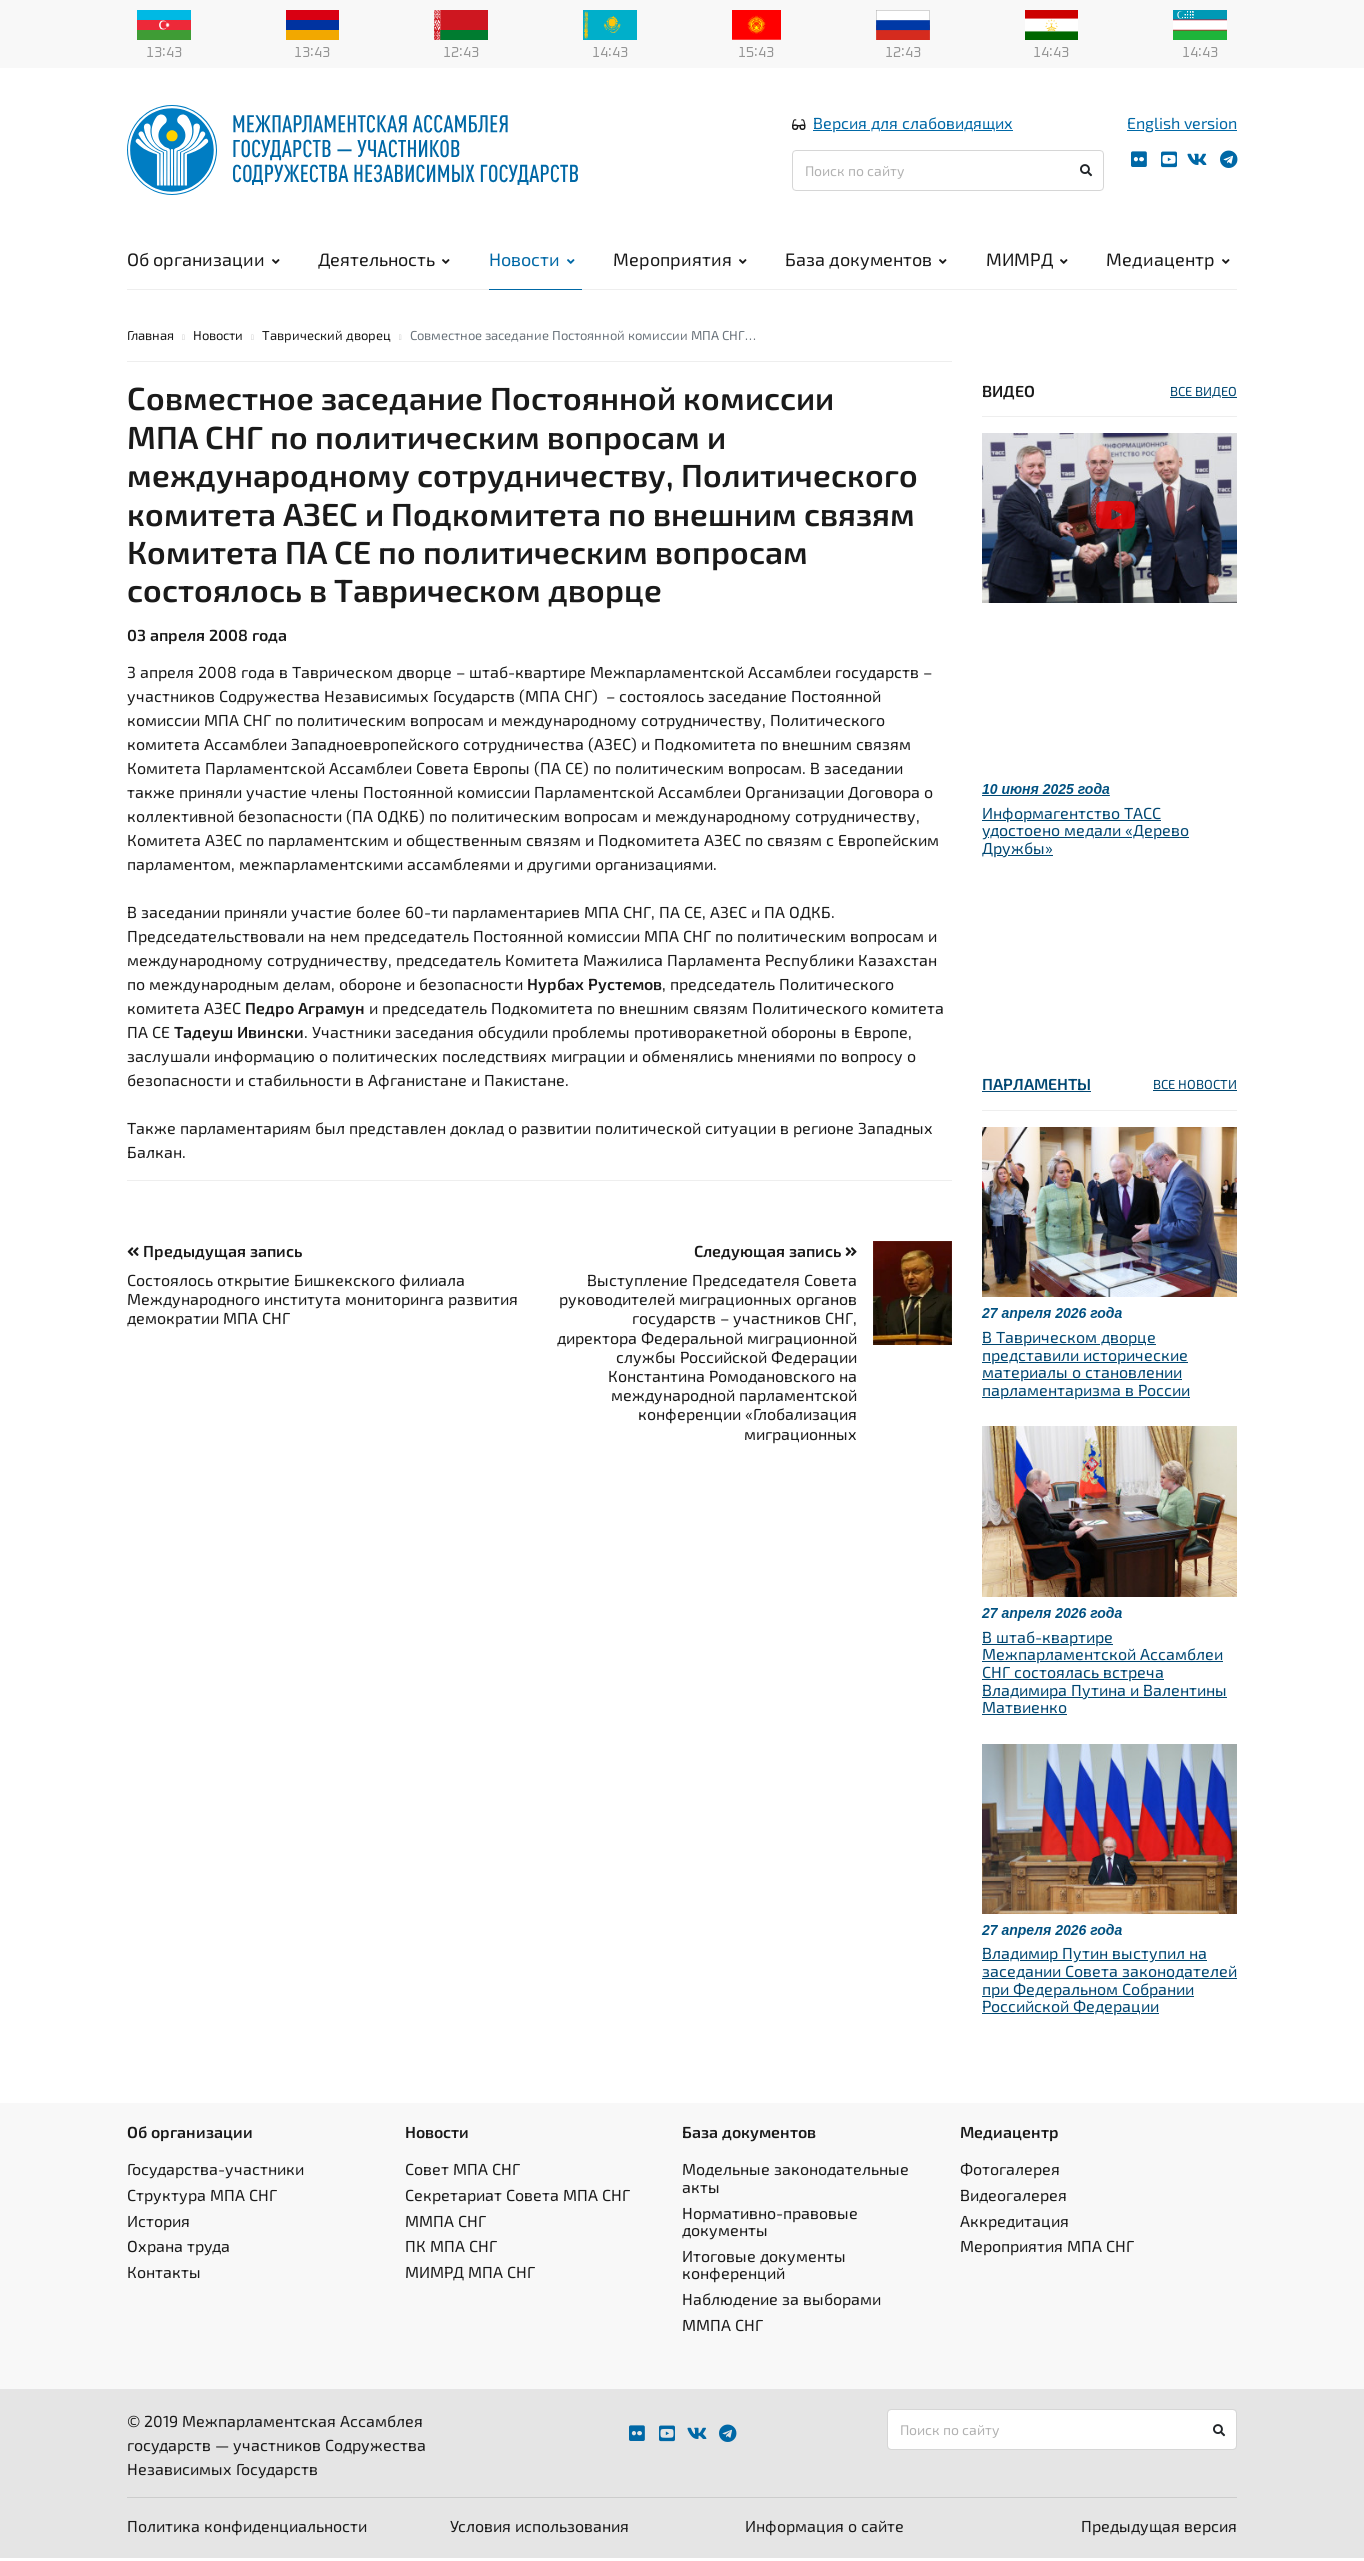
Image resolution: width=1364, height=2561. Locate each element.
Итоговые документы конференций (764, 2267)
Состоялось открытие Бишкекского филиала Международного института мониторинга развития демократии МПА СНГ (322, 1301)
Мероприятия (680, 260)
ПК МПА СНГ (451, 2248)
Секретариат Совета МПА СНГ (517, 2197)
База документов (866, 260)
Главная (150, 338)
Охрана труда (178, 2248)
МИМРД (1027, 260)
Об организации (203, 260)
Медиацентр (1168, 260)
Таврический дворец (326, 338)
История (158, 2223)
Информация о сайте (824, 2528)
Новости (532, 260)
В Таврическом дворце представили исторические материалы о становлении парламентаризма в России (1086, 1366)
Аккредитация (1014, 2223)
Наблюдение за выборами (781, 2301)
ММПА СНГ (445, 2223)
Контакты (164, 2274)
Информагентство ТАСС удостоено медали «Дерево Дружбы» (1085, 833)
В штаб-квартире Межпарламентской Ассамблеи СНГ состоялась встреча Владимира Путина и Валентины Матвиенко (1104, 1674)
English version (1182, 123)
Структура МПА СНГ (202, 2197)
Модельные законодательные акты (795, 2181)
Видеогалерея (1013, 2197)
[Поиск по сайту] (948, 171)
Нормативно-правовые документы (770, 2224)
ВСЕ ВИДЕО (1203, 394)
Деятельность (384, 260)
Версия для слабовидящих (913, 123)
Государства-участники (215, 2172)
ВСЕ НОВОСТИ (1195, 1088)
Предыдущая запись (214, 1253)
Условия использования (539, 2528)
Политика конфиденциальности (247, 2528)
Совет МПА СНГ (462, 2172)
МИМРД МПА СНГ (470, 2274)
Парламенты (1036, 1087)
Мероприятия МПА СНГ (1047, 2248)
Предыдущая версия (1159, 2528)
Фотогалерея (1010, 2172)
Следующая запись (775, 1253)
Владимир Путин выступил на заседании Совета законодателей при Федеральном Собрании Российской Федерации (1109, 1983)
